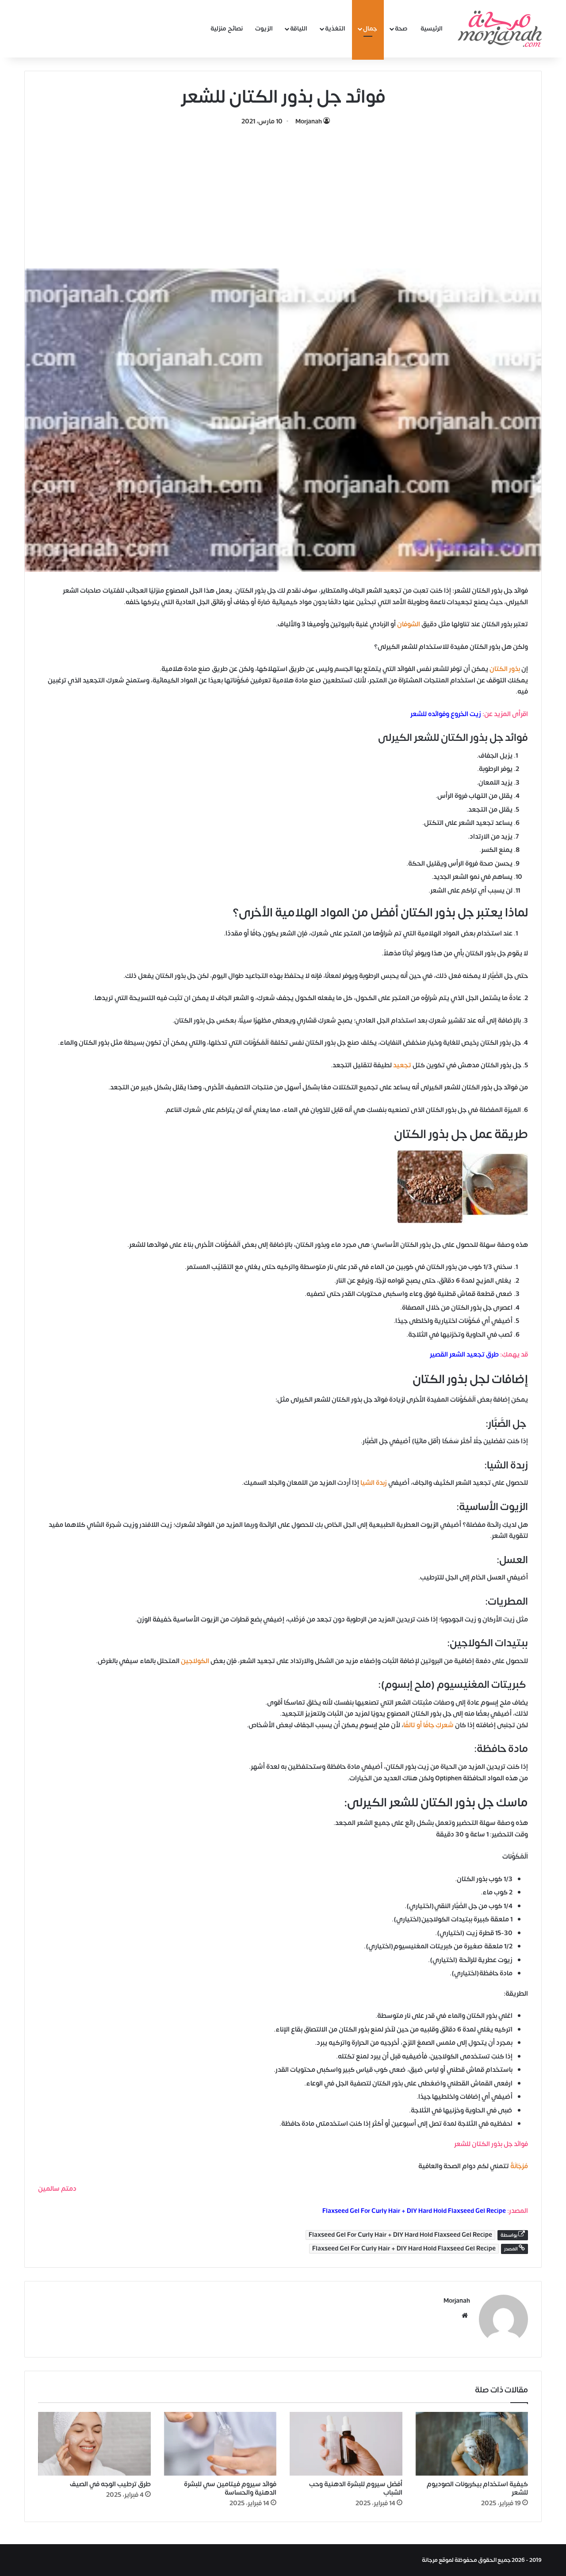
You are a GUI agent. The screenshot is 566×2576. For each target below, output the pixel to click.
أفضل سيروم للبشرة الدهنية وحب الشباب (355, 2488)
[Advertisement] (283, 193)
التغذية (335, 28)
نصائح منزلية (226, 28)
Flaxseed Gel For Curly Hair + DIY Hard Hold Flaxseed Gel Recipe (414, 2210)
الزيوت (264, 28)
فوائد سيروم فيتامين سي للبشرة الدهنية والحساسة (230, 2488)
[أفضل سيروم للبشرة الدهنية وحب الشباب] (346, 2444)
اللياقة (298, 28)
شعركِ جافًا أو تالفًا (428, 1725)
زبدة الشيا (374, 1482)
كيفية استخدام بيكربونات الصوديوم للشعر (477, 2488)
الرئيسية (432, 28)
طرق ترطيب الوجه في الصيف (110, 2484)
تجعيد (402, 1065)
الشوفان (409, 624)
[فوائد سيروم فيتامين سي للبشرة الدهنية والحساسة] (220, 2444)
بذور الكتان (505, 669)
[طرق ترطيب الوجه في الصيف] (94, 2444)
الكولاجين (195, 1661)
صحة (401, 28)
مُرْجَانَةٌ (519, 2166)
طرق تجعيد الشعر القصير (464, 1354)
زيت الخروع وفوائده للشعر (445, 714)
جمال (370, 28)
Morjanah (308, 121)
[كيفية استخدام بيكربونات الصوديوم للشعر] (472, 2444)
